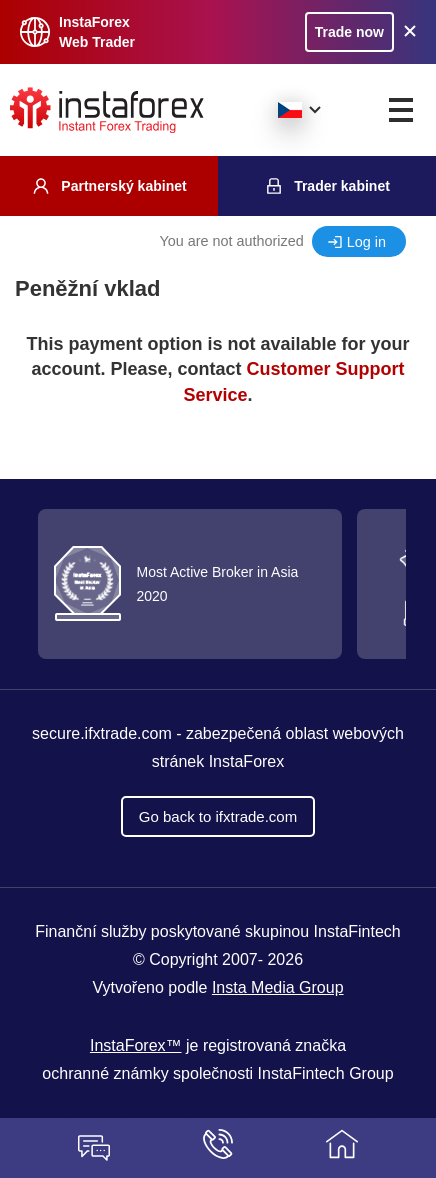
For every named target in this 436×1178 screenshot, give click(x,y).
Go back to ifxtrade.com (218, 816)
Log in (366, 242)
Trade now (349, 32)
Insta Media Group (278, 987)
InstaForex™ (136, 1045)
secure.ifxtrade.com (104, 733)
